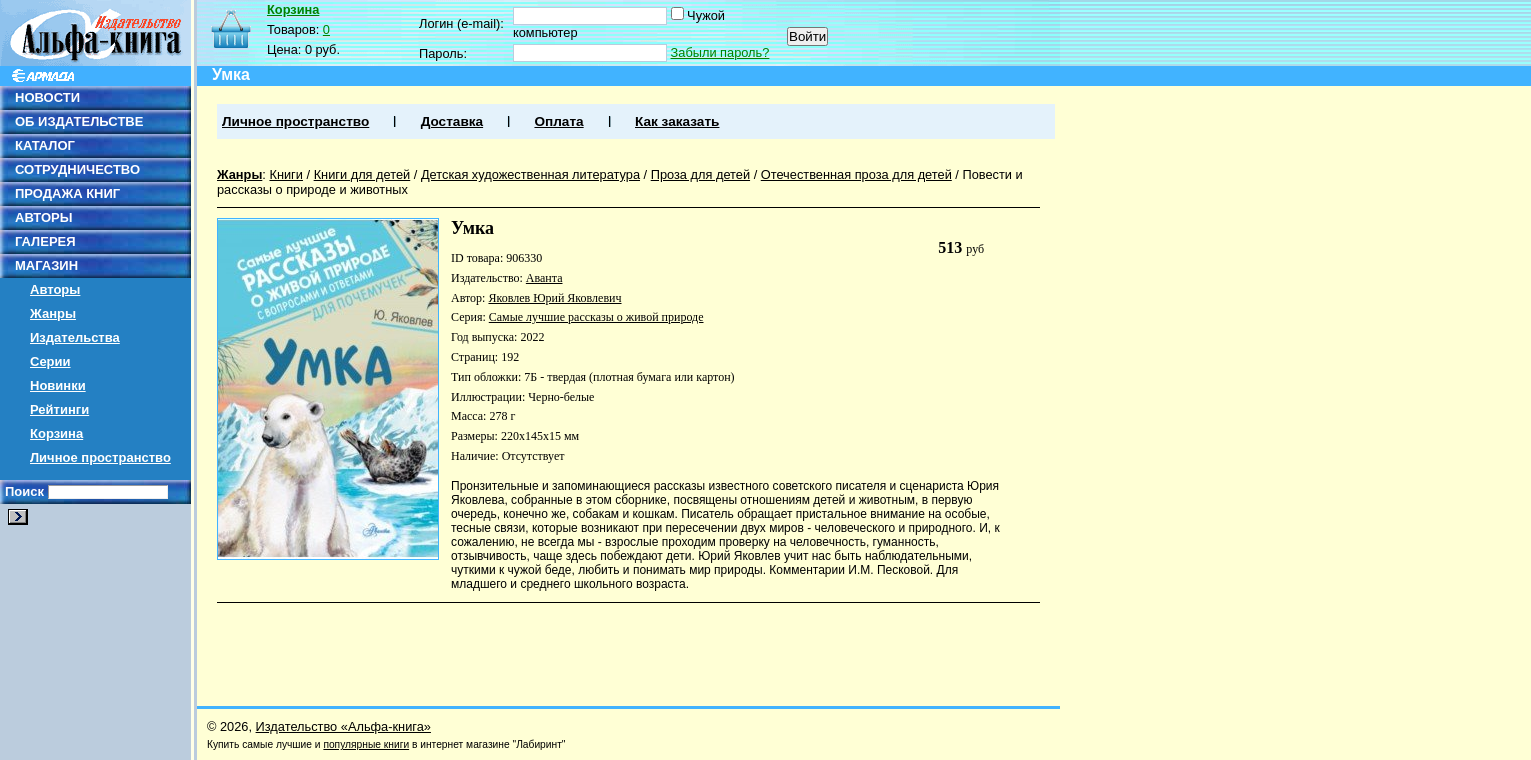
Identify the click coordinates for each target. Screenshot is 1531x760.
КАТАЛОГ (45, 145)
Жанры (53, 313)
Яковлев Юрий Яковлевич (554, 298)
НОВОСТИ (47, 97)
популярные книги (366, 744)
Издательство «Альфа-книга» (343, 726)
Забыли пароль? (720, 52)
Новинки (58, 385)
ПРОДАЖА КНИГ (67, 193)
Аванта (544, 278)
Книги (286, 174)
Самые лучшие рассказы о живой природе (596, 317)
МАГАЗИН (46, 265)
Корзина (56, 433)
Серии (50, 361)
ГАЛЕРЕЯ (45, 241)
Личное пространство (100, 457)
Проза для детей (700, 174)
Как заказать (677, 121)
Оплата (558, 121)
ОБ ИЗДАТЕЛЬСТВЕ (79, 121)
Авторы (55, 289)
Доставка (452, 121)
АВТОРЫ (43, 217)
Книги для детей (362, 174)
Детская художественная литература (530, 174)
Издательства (75, 337)
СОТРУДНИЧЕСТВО (77, 169)
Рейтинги (59, 409)
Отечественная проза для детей (856, 174)
